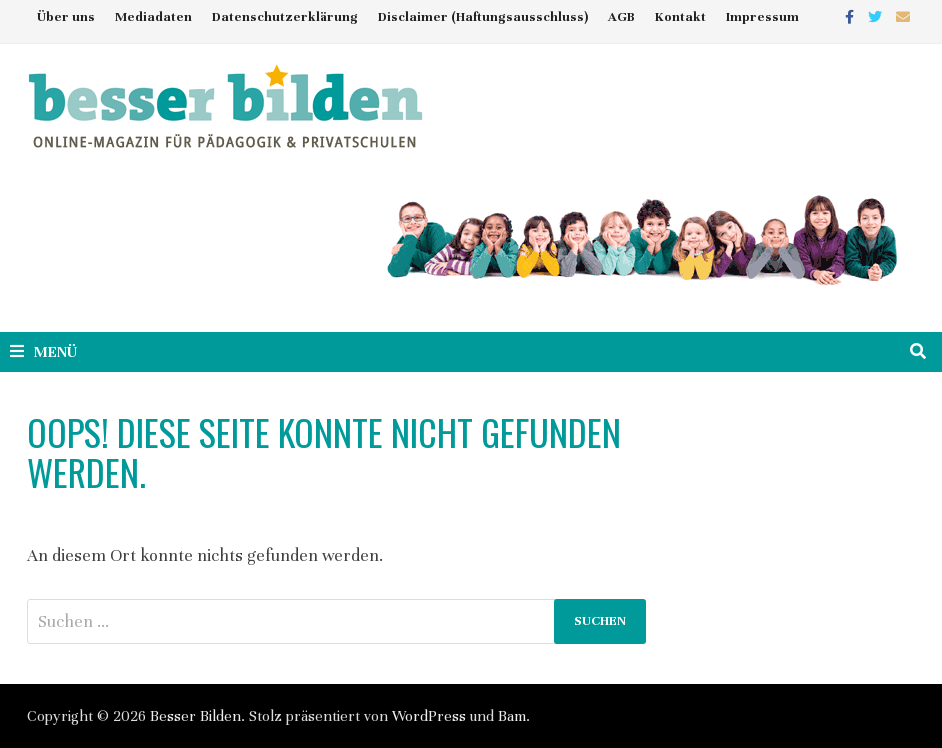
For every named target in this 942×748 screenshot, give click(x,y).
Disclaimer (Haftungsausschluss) (483, 17)
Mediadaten (153, 17)
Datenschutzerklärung (285, 17)
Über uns (66, 17)
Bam (512, 716)
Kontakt (680, 17)
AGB (621, 17)
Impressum (762, 17)
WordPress (429, 716)
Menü (43, 352)
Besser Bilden (195, 716)
